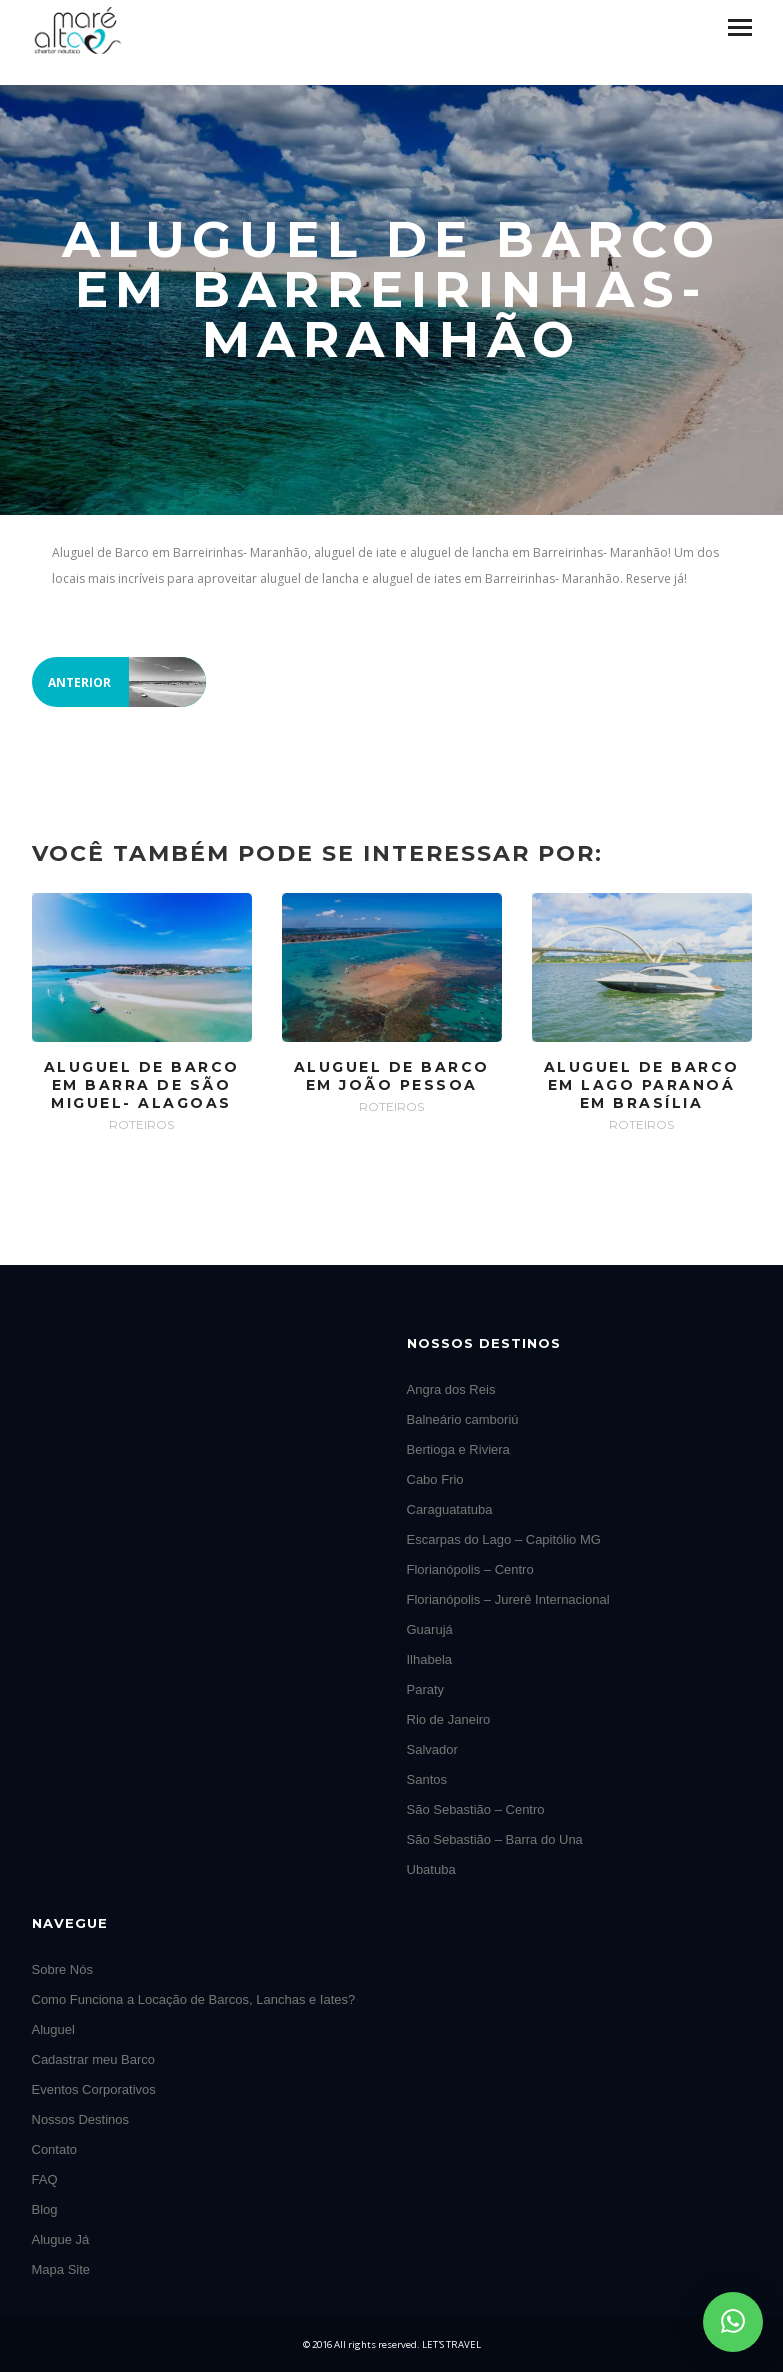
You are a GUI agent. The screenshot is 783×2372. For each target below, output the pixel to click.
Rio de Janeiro (449, 1719)
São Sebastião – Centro (476, 1809)
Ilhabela (430, 1659)
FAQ (45, 2179)
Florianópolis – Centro (470, 1569)
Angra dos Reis (451, 1389)
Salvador (432, 1749)
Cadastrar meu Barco (94, 2059)
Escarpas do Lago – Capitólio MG (504, 1539)
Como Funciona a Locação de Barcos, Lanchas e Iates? (194, 1999)
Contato (55, 2149)
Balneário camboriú (463, 1419)
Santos (427, 1779)
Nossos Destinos (81, 2119)
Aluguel (53, 2029)
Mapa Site (61, 2269)
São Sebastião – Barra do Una (495, 1839)
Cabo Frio (435, 1479)
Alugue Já (61, 2239)
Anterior (127, 682)
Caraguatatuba (450, 1509)
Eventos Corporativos (94, 2089)
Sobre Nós (62, 1969)
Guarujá (430, 1629)
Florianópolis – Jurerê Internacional (508, 1599)
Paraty (426, 1689)
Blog (45, 2209)
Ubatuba (431, 1869)
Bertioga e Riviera (458, 1449)
